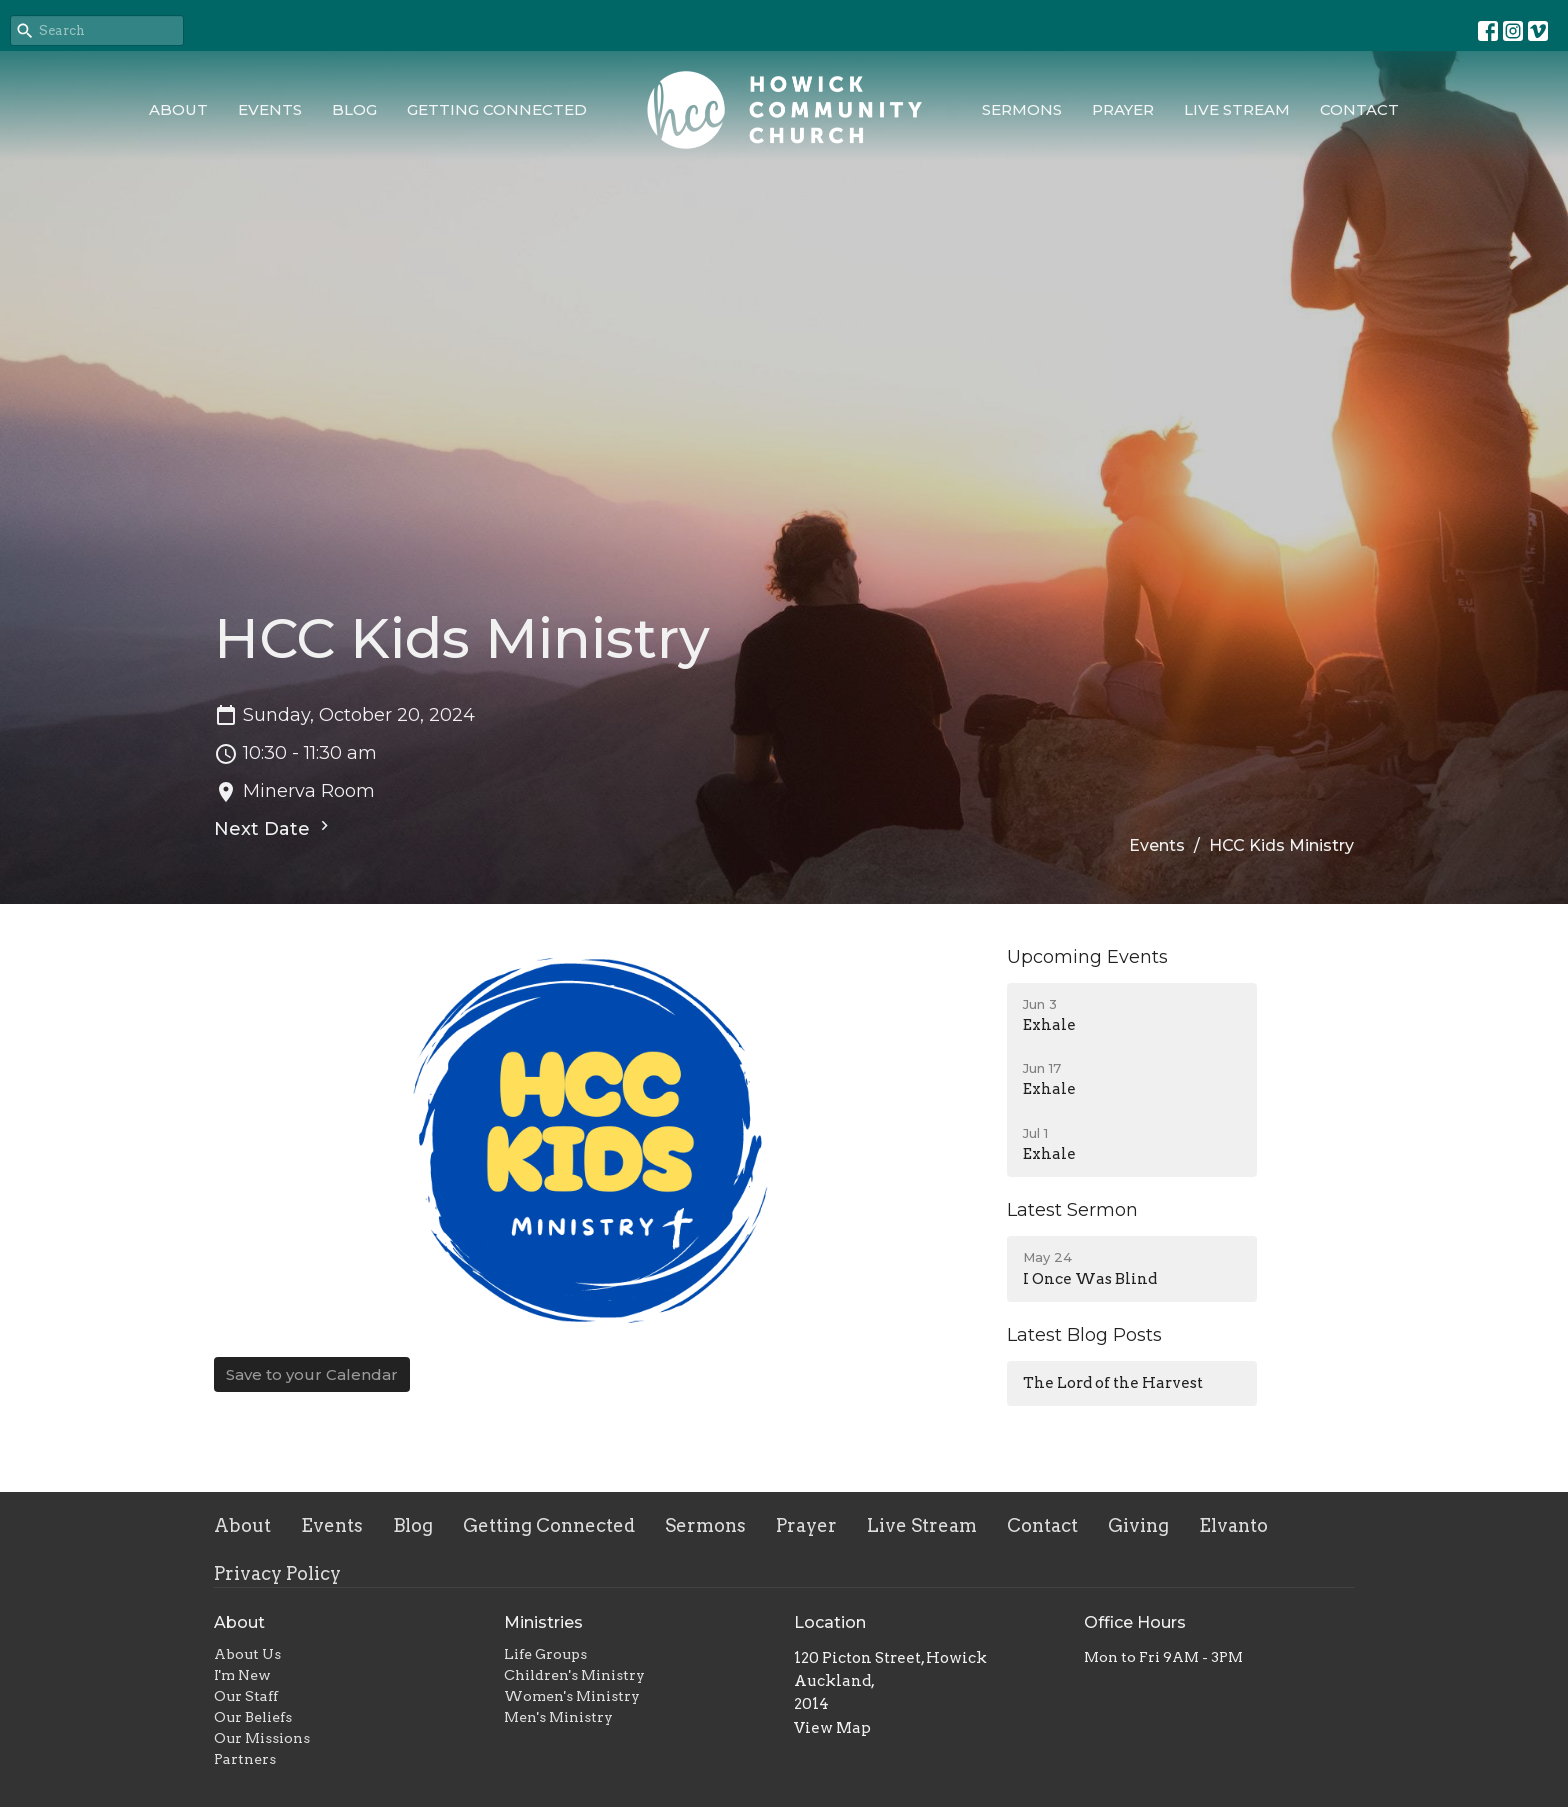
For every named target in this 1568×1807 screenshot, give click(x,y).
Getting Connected (497, 109)
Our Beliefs (253, 1717)
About (178, 109)
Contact (1359, 109)
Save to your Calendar (312, 1374)
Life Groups (545, 1654)
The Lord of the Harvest (1113, 1383)
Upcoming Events (1087, 957)
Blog (354, 109)
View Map (832, 1728)
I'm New (242, 1675)
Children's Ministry (574, 1675)
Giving (1138, 1525)
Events (270, 109)
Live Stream (1237, 109)
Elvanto (1233, 1525)
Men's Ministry (558, 1717)
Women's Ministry (572, 1696)
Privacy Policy (277, 1573)
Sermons (1022, 109)
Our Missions (262, 1738)
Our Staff (246, 1696)
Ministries (543, 1622)
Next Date (274, 828)
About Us (247, 1654)
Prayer (1123, 109)
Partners (245, 1759)
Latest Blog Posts (1084, 1335)
